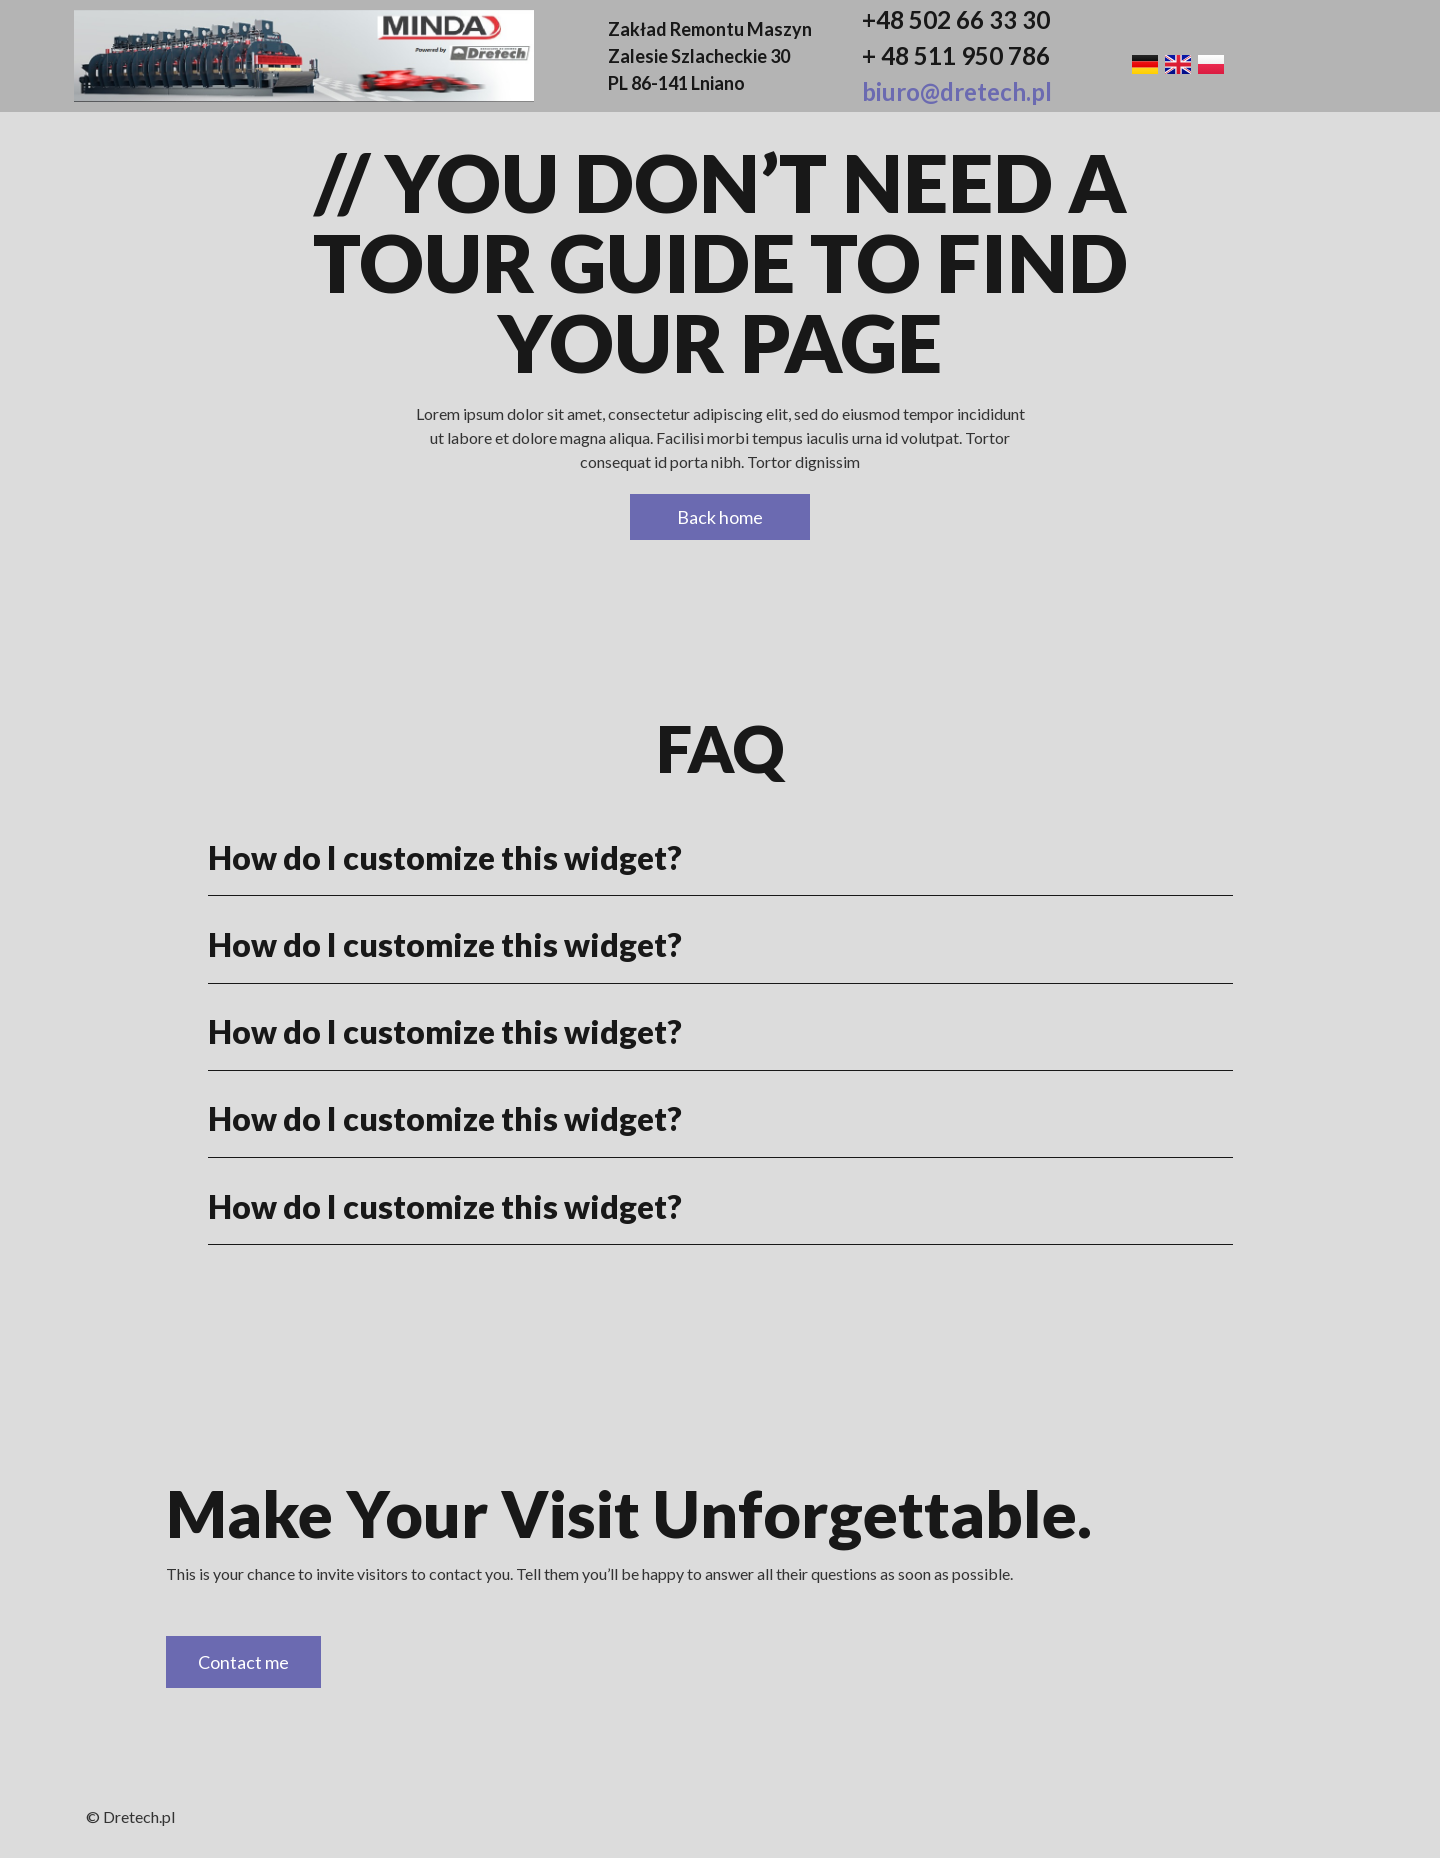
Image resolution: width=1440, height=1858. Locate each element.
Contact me (243, 1662)
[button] (720, 857)
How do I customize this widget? (445, 857)
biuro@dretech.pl (957, 91)
